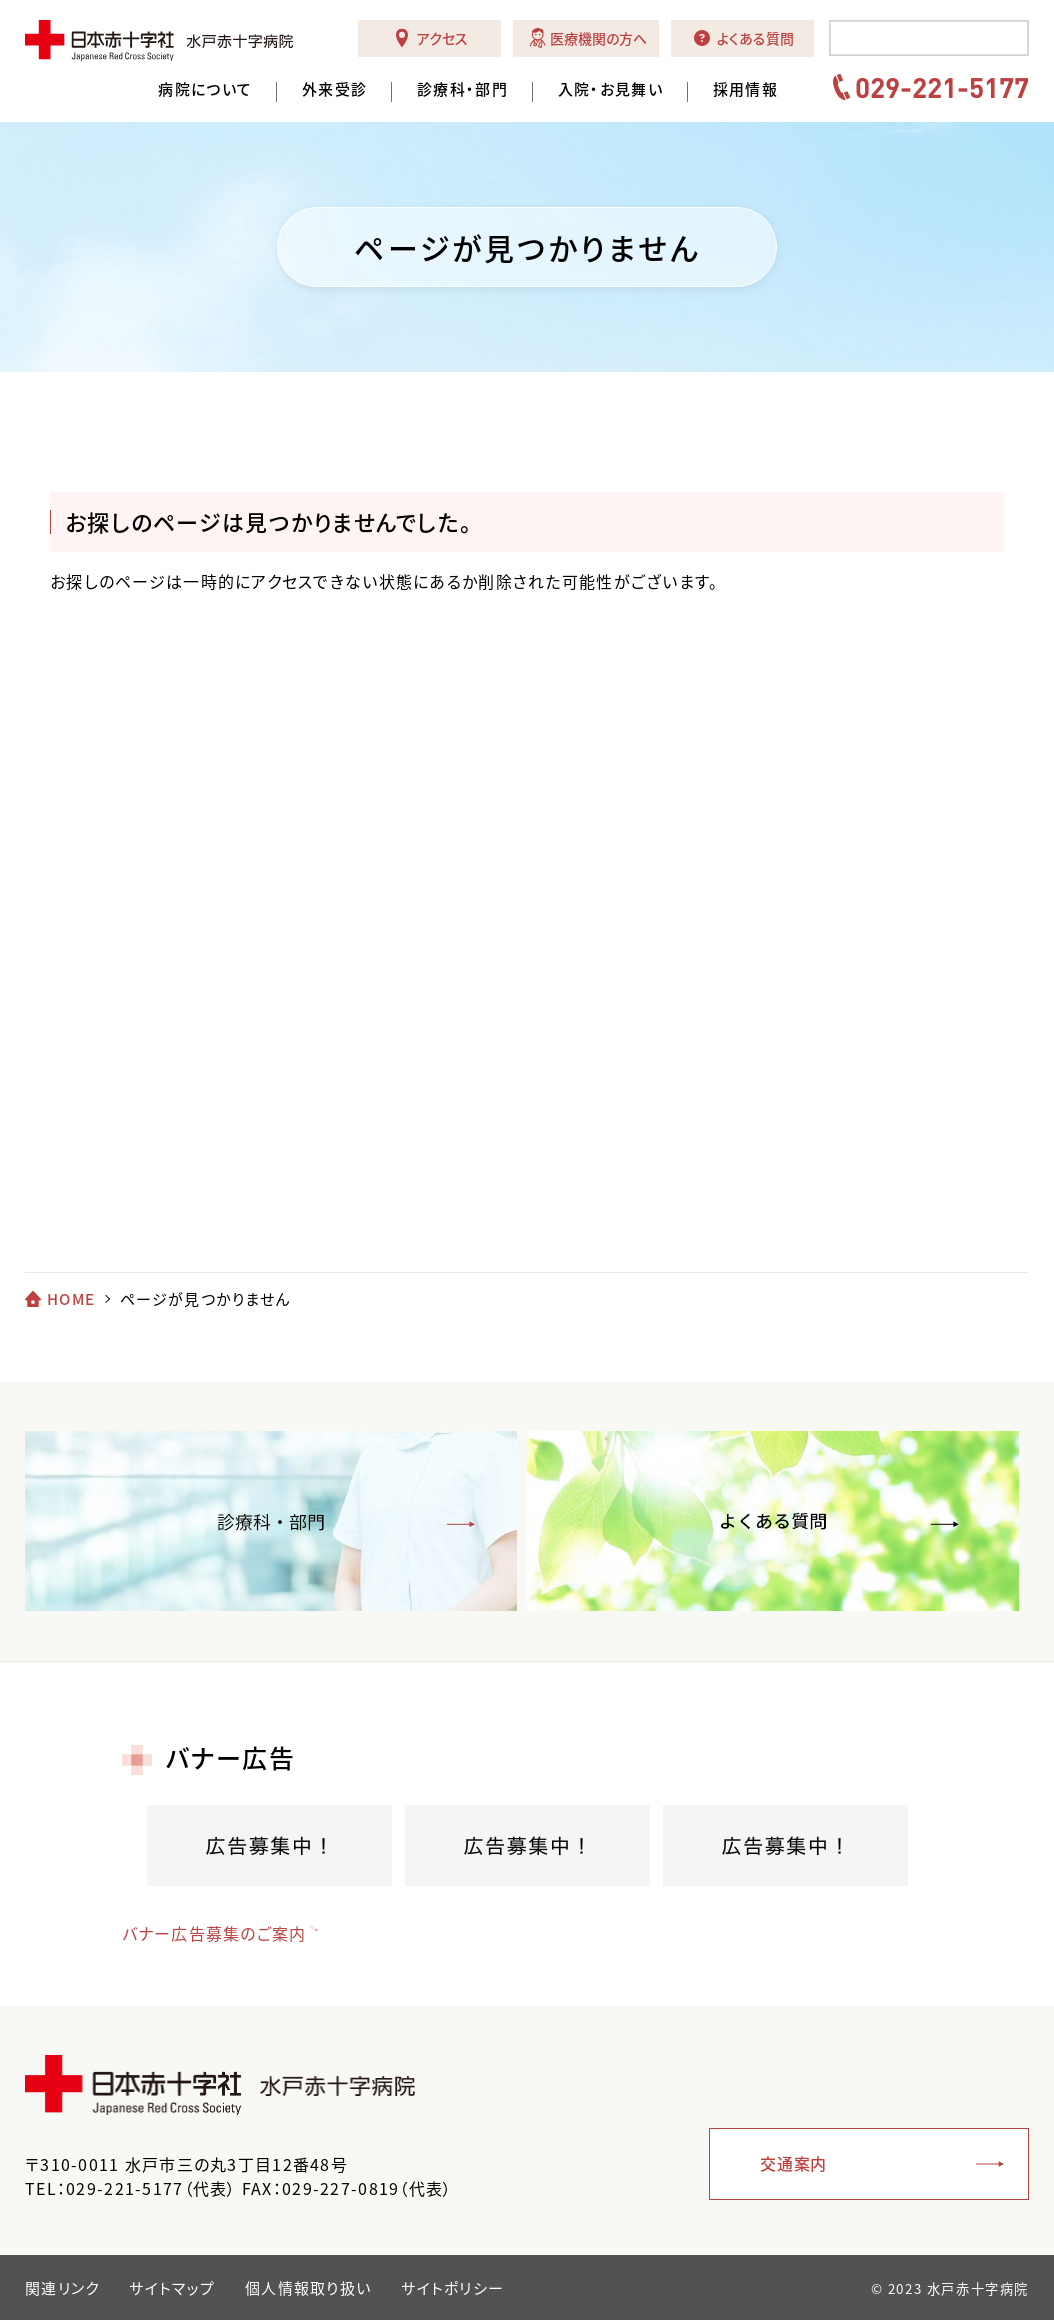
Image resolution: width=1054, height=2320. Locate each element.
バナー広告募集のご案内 (214, 1933)
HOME (71, 1299)
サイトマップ (172, 2288)
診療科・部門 (462, 89)
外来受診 (334, 89)
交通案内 (793, 2163)
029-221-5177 (942, 87)
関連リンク (62, 2288)
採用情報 (745, 89)
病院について (205, 89)
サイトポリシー (452, 2288)
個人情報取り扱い (308, 2288)
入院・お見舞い (610, 89)
